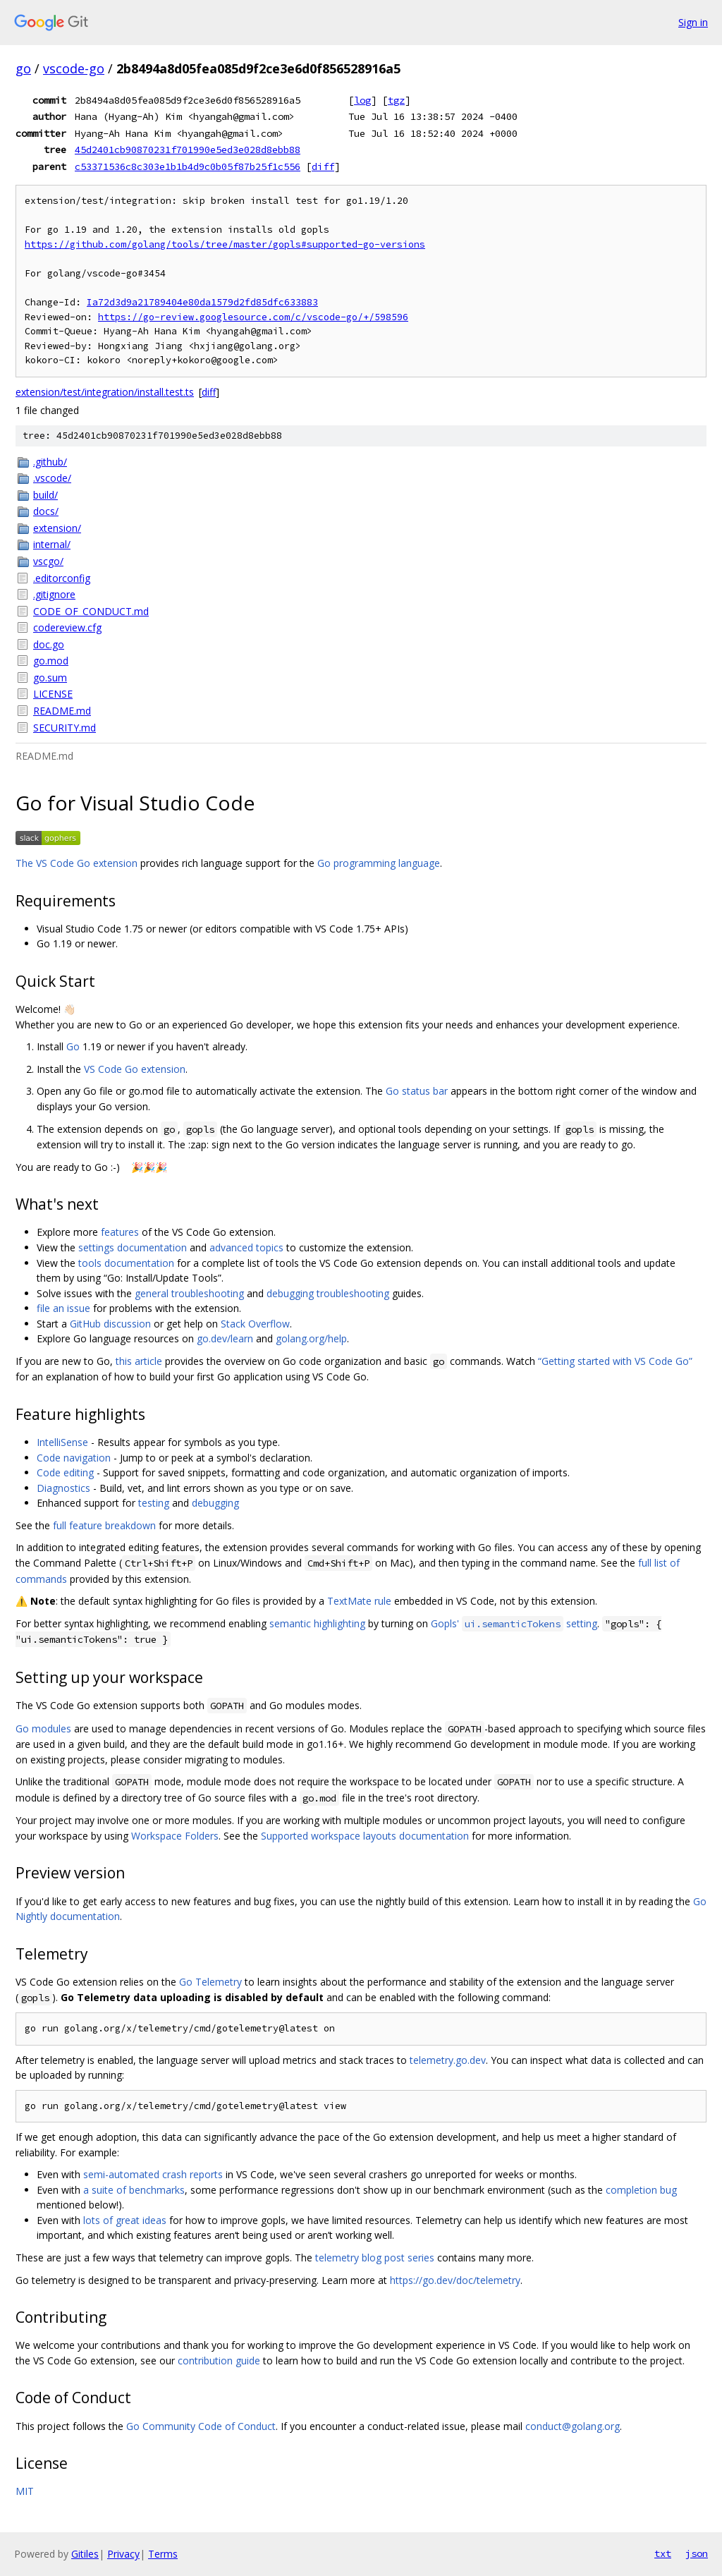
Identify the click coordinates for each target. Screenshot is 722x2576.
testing (153, 1502)
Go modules (43, 1728)
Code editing (65, 1472)
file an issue (63, 1308)
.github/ (50, 461)
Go (73, 1046)
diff (323, 166)
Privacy (123, 2553)
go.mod (50, 660)
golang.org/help (311, 1338)
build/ (45, 495)
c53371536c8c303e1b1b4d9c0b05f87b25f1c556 (187, 166)
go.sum (50, 677)
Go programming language (378, 863)
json (696, 2553)
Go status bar (417, 1091)
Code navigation (74, 1457)
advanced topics (246, 1247)
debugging (215, 1502)
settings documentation (132, 1247)
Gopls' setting (514, 1623)
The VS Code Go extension (76, 863)
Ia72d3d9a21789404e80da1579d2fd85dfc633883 (202, 302)
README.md (62, 710)
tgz (396, 100)
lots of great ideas (124, 2220)
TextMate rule (359, 1601)
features (120, 1232)
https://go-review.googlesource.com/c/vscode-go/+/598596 (253, 317)
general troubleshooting (189, 1293)
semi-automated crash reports (153, 2174)
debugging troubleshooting (328, 1293)
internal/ (52, 544)
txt (662, 2553)
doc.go (48, 644)
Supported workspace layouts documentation (365, 1835)
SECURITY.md (64, 727)
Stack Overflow (255, 1323)
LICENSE (53, 693)
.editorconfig (61, 578)
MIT (25, 2491)
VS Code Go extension (134, 1069)
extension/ (57, 528)
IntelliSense (62, 1442)
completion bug (641, 2190)
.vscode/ (52, 478)
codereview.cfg (67, 627)
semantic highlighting (317, 1623)
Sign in (693, 22)
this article (139, 1361)
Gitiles (85, 2553)
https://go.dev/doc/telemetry (455, 2280)
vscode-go (73, 68)
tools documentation (126, 1263)
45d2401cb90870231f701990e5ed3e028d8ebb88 (187, 149)
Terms (163, 2553)
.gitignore (54, 594)
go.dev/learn (225, 1338)
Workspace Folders (175, 1835)
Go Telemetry (210, 1981)
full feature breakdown (104, 1525)
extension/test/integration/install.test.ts (105, 392)
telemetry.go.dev (448, 2060)
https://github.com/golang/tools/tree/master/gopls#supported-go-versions (225, 244)
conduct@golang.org (572, 2426)
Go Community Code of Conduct (201, 2426)
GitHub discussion (110, 1323)
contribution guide (219, 2360)
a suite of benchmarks (134, 2190)
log (362, 100)
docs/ (46, 511)
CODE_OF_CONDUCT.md (91, 611)
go (23, 68)
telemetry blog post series (374, 2257)
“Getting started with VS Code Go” (615, 1361)
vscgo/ (48, 561)
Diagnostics (63, 1488)
